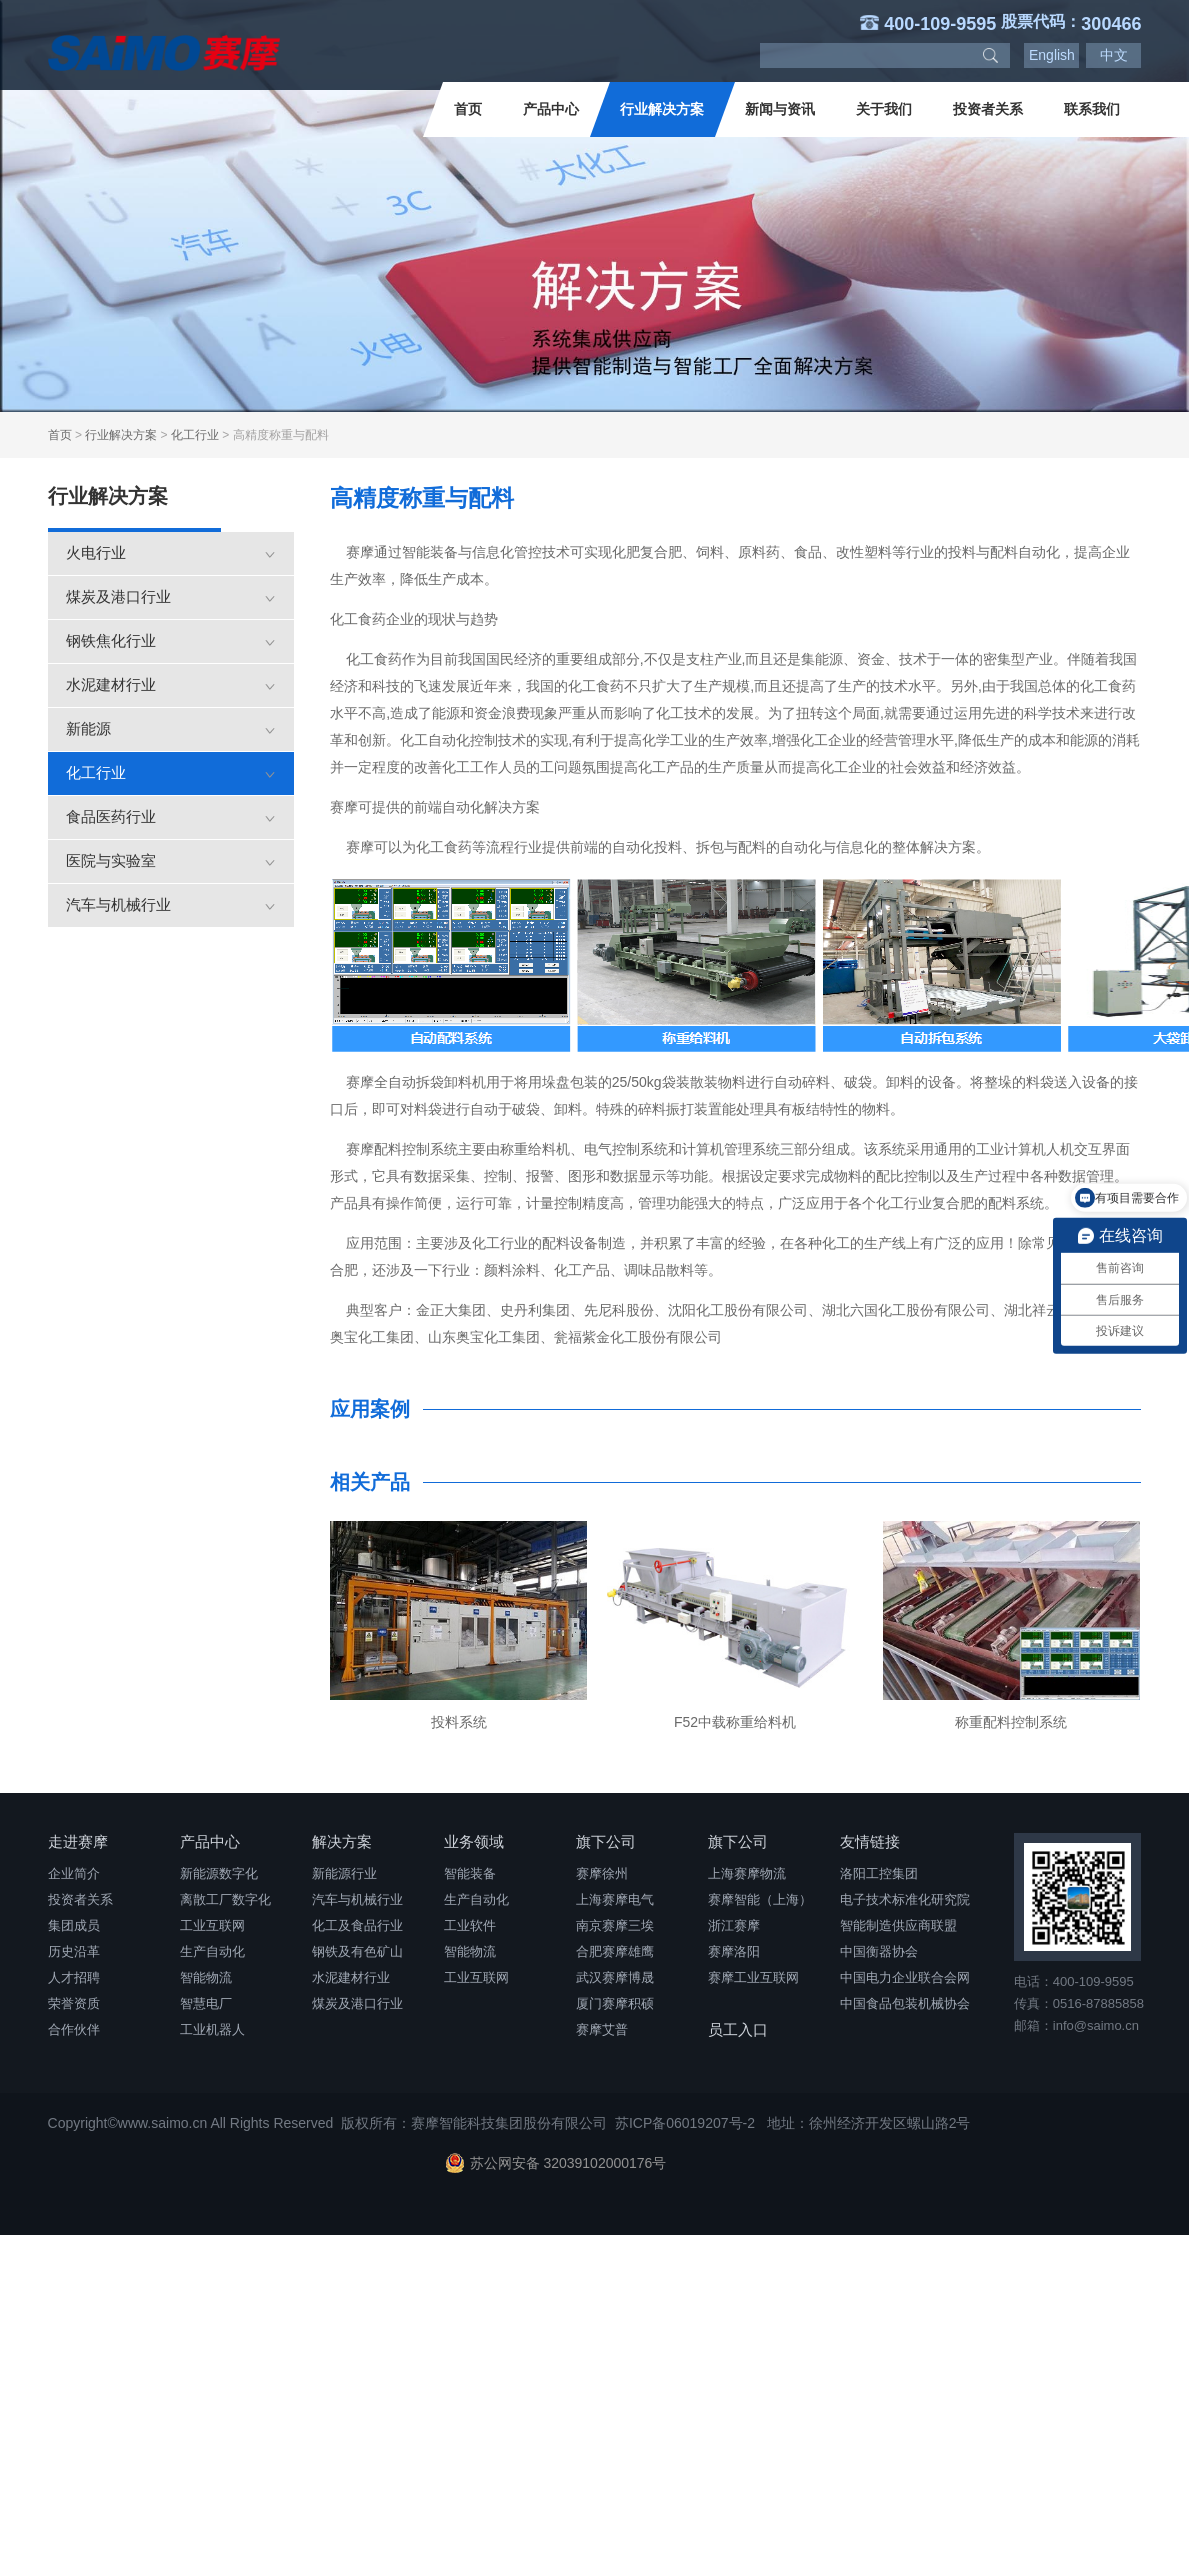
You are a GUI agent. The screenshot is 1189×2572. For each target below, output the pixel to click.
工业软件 (470, 1925)
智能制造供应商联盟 (898, 1925)
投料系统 (459, 1722)
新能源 (171, 728)
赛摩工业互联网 (753, 1977)
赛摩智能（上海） (760, 1899)
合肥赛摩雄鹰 (615, 1951)
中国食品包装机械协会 (905, 2003)
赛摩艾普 (602, 2029)
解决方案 (342, 1841)
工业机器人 (212, 2029)
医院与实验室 (171, 860)
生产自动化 (212, 1951)
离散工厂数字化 (225, 1899)
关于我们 (884, 109)
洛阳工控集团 (879, 1873)
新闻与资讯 (780, 109)
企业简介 (74, 1873)
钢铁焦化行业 (171, 640)
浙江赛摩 (734, 1925)
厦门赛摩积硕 (615, 2003)
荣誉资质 (74, 2003)
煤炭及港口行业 (171, 596)
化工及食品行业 (357, 1925)
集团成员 (74, 1925)
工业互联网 (212, 1925)
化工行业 (195, 435)
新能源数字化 (219, 1873)
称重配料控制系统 (1011, 1722)
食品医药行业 (171, 816)
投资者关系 (988, 109)
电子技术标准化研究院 (905, 1899)
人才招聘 (74, 1977)
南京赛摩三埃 (615, 1925)
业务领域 (474, 1841)
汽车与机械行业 (171, 904)
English (1052, 55)
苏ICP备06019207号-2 (685, 2123)
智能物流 (206, 1977)
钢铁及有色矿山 (357, 1951)
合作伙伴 (74, 2029)
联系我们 (1092, 109)
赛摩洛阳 (734, 1951)
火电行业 (171, 552)
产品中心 (551, 109)
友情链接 (870, 1841)
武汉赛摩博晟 (615, 1977)
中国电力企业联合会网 (905, 1977)
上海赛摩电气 (615, 1899)
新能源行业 (344, 1873)
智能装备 (470, 1873)
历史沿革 (74, 1951)
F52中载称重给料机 (735, 1722)
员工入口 (738, 2029)
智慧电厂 (206, 2003)
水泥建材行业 (171, 684)
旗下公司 (606, 1841)
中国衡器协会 (879, 1951)
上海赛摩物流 (747, 1873)
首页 (468, 109)
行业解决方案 (662, 109)
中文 (1114, 55)
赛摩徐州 (602, 1873)
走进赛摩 (78, 1841)
